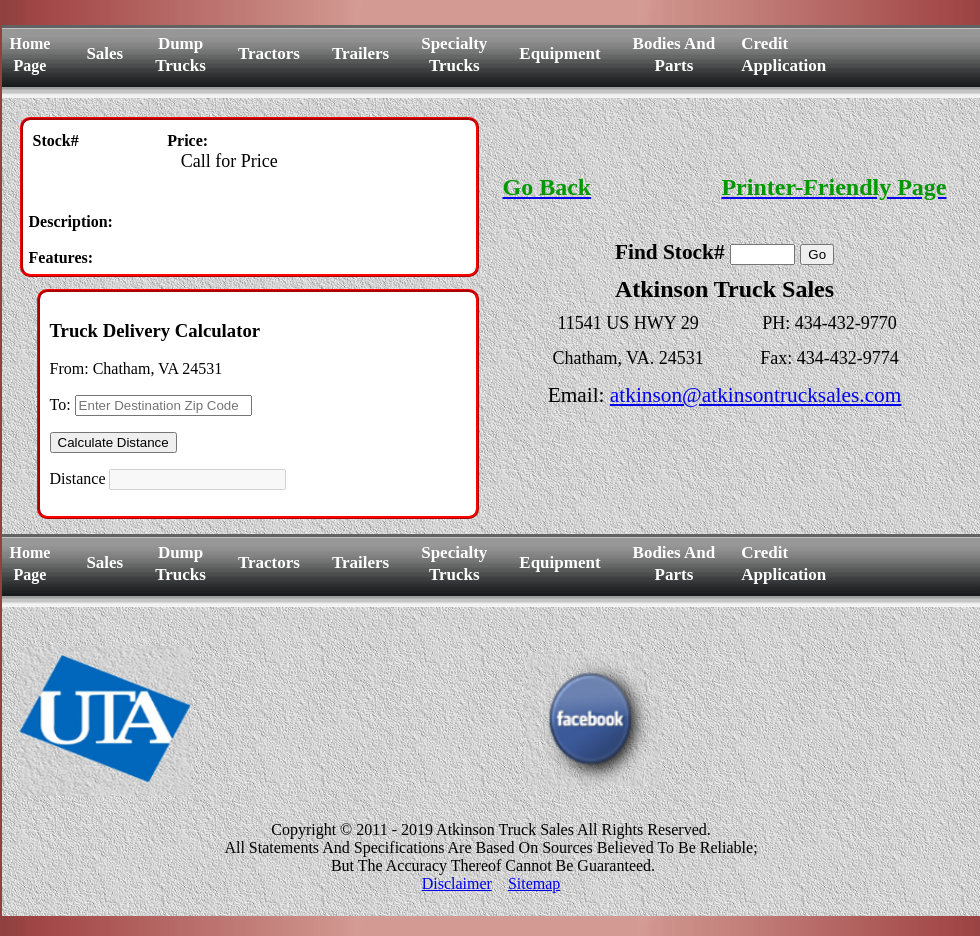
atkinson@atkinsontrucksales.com (756, 395)
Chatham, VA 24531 (158, 368)
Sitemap (534, 883)
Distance (78, 478)
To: (60, 404)
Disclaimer (457, 883)
